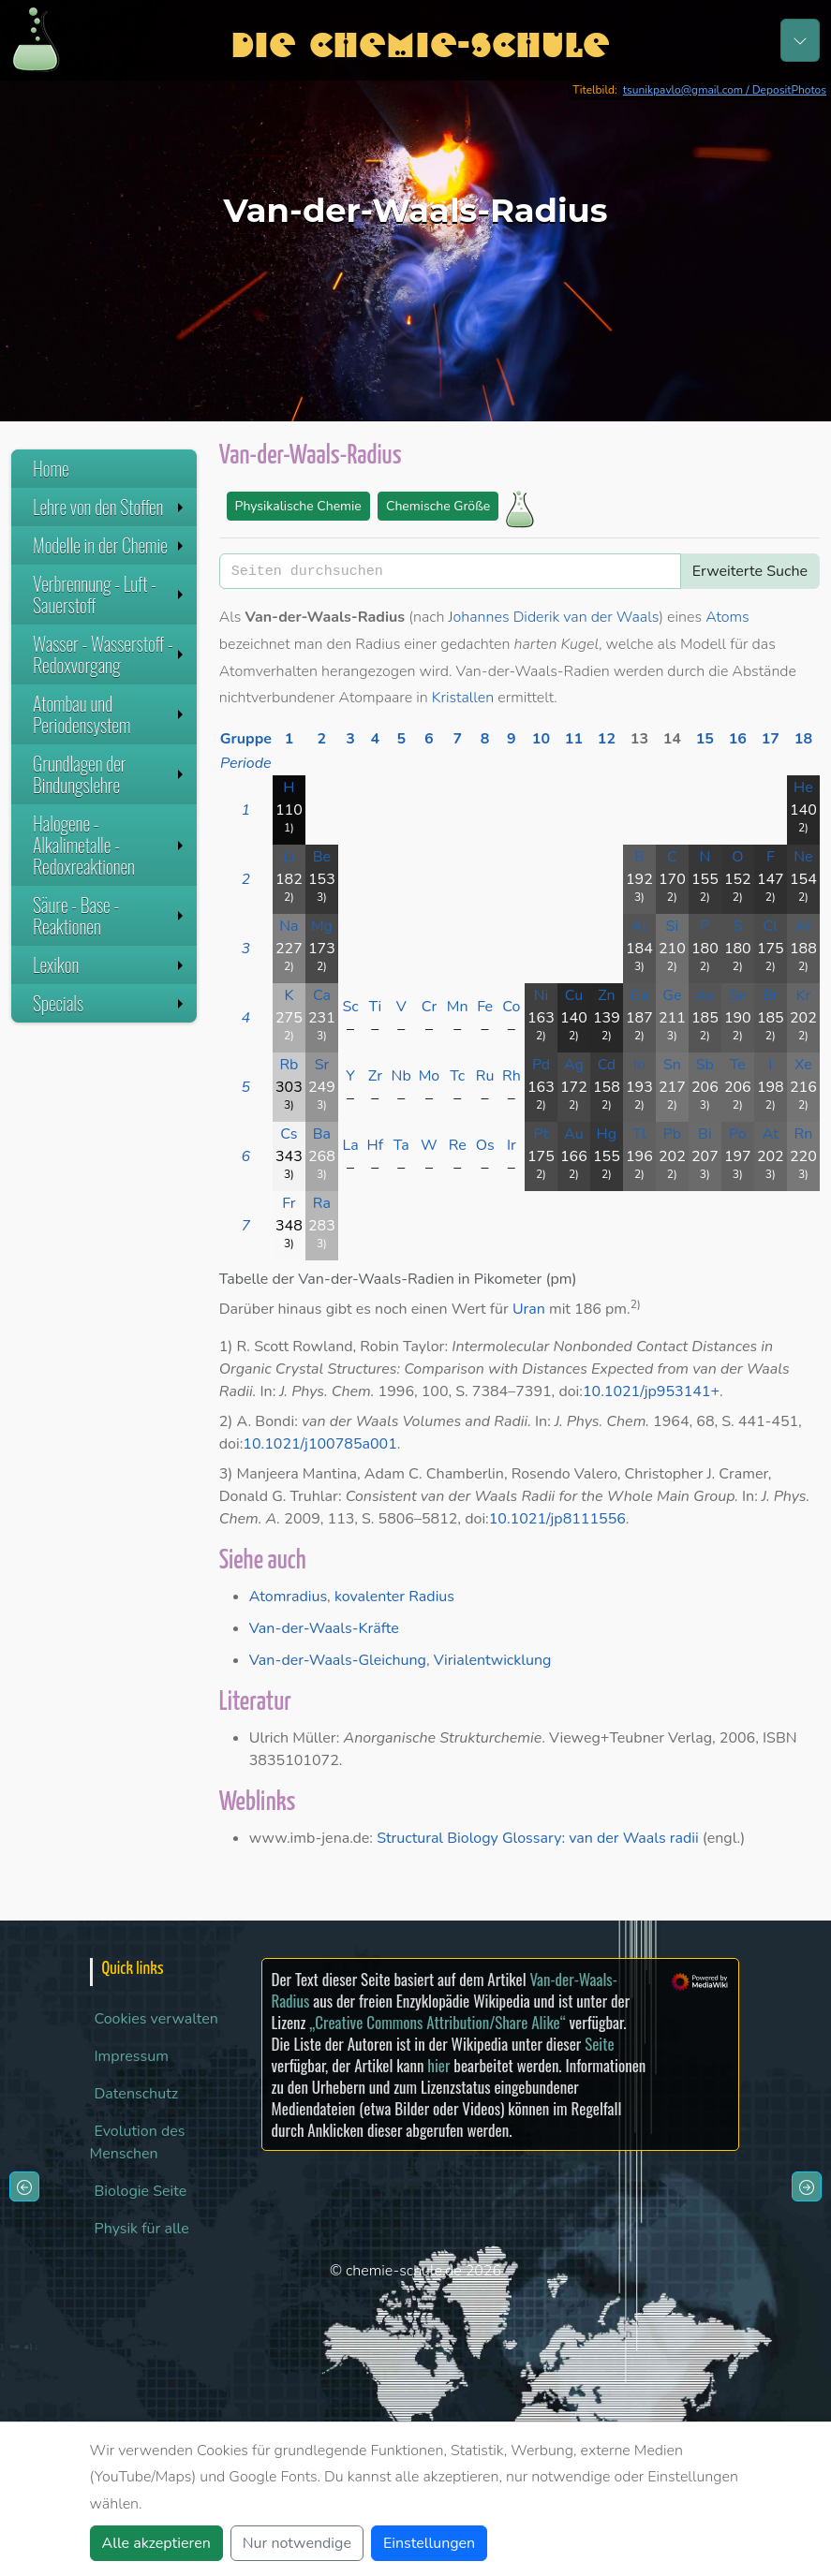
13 (639, 739)
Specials (110, 1003)
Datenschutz (137, 2093)
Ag (574, 1064)
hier (438, 2065)
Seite (599, 2043)
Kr (803, 995)
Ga (639, 995)
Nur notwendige (297, 2543)
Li (288, 856)
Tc (457, 1076)
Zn (607, 995)
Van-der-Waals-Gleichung (337, 1660)
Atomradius (288, 1596)
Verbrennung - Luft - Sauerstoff (110, 594)
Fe (485, 1006)
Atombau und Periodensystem (110, 714)
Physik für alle (142, 2228)
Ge (671, 995)
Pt (540, 1134)
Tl (639, 1134)
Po (738, 1134)
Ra (322, 1203)
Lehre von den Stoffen (110, 507)
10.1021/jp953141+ (651, 1391)
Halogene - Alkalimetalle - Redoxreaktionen (110, 844)
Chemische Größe (438, 506)
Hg (607, 1134)
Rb (288, 1064)
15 (705, 739)
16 (738, 739)
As (705, 995)
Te (738, 1064)
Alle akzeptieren (156, 2543)
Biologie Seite (141, 2191)
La (350, 1145)
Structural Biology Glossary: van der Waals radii (538, 1838)
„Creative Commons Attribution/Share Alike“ (437, 2022)
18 (803, 739)
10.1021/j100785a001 (319, 1444)
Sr (322, 1064)
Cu (574, 995)
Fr (288, 1203)
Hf (375, 1145)
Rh (511, 1076)
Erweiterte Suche (750, 571)
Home (51, 468)
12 (607, 739)
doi (568, 1391)
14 (672, 739)
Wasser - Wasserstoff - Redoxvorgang (110, 654)
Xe (803, 1064)
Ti (374, 1006)
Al (638, 926)
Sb (705, 1064)
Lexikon (110, 964)
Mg (322, 926)
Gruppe (246, 739)
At (771, 1134)
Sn (672, 1064)
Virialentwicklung (493, 1660)
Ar (803, 926)
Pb (672, 1134)
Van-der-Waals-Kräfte (324, 1628)
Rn (803, 1134)
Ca (322, 995)
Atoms (727, 617)
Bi (705, 1134)
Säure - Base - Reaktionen (110, 915)
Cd (607, 1064)
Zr (375, 1076)
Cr (430, 1006)
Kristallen (463, 697)
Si (672, 926)
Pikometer (508, 1279)
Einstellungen (429, 2543)
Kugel (579, 644)
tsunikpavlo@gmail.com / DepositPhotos (724, 89)
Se (737, 995)
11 (574, 739)
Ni (541, 995)
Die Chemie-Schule (420, 40)
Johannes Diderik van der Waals (554, 617)
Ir (511, 1145)
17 (770, 739)
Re (458, 1145)
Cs (288, 1134)
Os (485, 1145)
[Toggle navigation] (800, 40)
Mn (457, 1006)
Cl (771, 926)
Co (511, 1006)
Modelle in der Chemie (110, 545)
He (803, 787)
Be (322, 856)
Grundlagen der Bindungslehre (110, 774)
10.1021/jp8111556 (557, 1519)
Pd (541, 1064)
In (639, 1064)
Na (288, 926)
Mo (429, 1076)
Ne (803, 856)
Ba (322, 1134)
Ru (485, 1076)
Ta (401, 1145)
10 (541, 739)
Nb (401, 1076)
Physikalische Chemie (298, 506)
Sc (350, 1006)
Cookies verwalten (156, 2019)
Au (574, 1134)
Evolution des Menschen (137, 2142)
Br (771, 995)
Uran (528, 1309)
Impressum (132, 2056)
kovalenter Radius (394, 1596)
